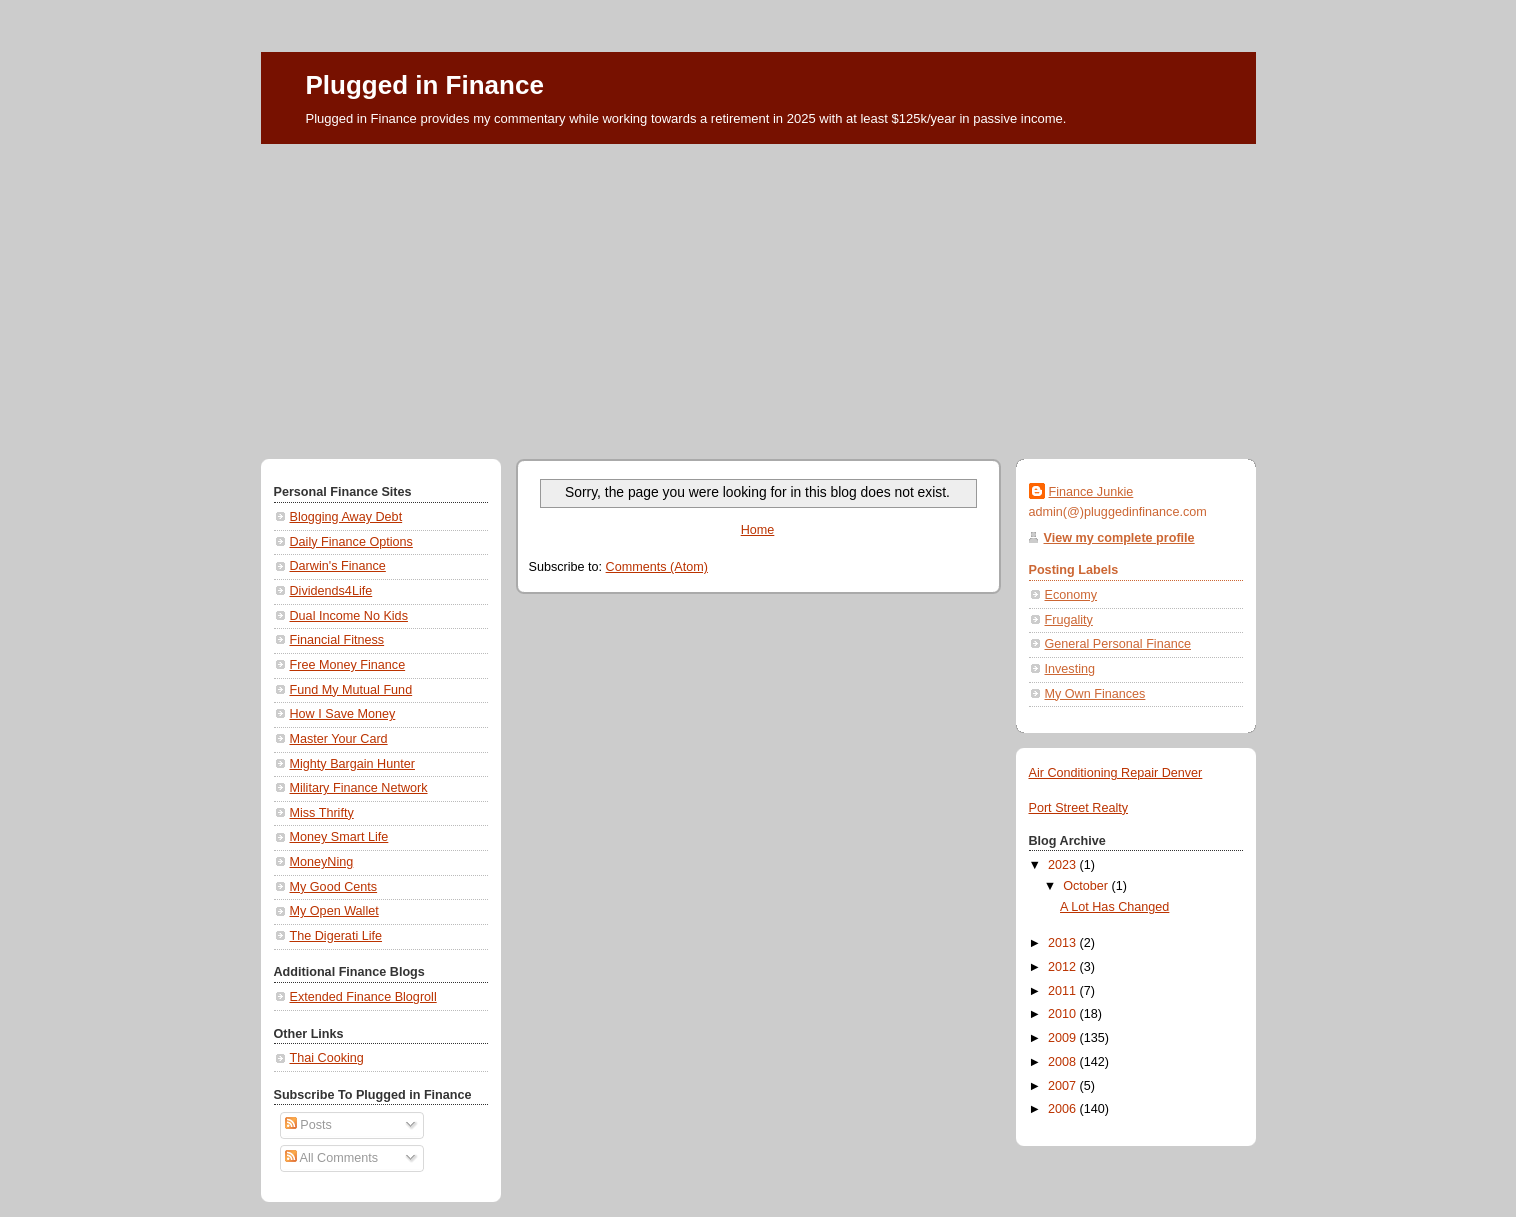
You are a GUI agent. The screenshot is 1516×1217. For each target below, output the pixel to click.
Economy (1071, 595)
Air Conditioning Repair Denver (1116, 773)
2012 (1064, 967)
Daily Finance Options (351, 542)
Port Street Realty (1079, 808)
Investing (1070, 669)
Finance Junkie (1091, 492)
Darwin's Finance (338, 566)
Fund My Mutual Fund (351, 690)
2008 (1064, 1062)
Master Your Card (339, 739)
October (1087, 886)
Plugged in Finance (425, 85)
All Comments (331, 1158)
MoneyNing (322, 862)
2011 (1064, 991)
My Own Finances (1095, 694)
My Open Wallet (334, 911)
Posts (308, 1125)
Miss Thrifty (322, 813)
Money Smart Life (339, 837)
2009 (1064, 1038)
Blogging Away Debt (346, 517)
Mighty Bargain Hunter (352, 764)
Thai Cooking (327, 1058)
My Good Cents (334, 887)
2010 (1064, 1014)
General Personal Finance (1118, 644)
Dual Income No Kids (349, 616)
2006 (1064, 1109)
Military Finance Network (359, 788)
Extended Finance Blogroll (363, 997)
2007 (1064, 1086)
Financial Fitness (337, 640)
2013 (1064, 943)
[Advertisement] (758, 294)
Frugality (1069, 620)
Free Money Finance (348, 665)
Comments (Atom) (657, 567)
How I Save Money (343, 714)
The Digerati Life (336, 936)
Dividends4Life (331, 591)
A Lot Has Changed (1114, 907)
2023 (1064, 865)
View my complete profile (1119, 538)
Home (758, 530)
